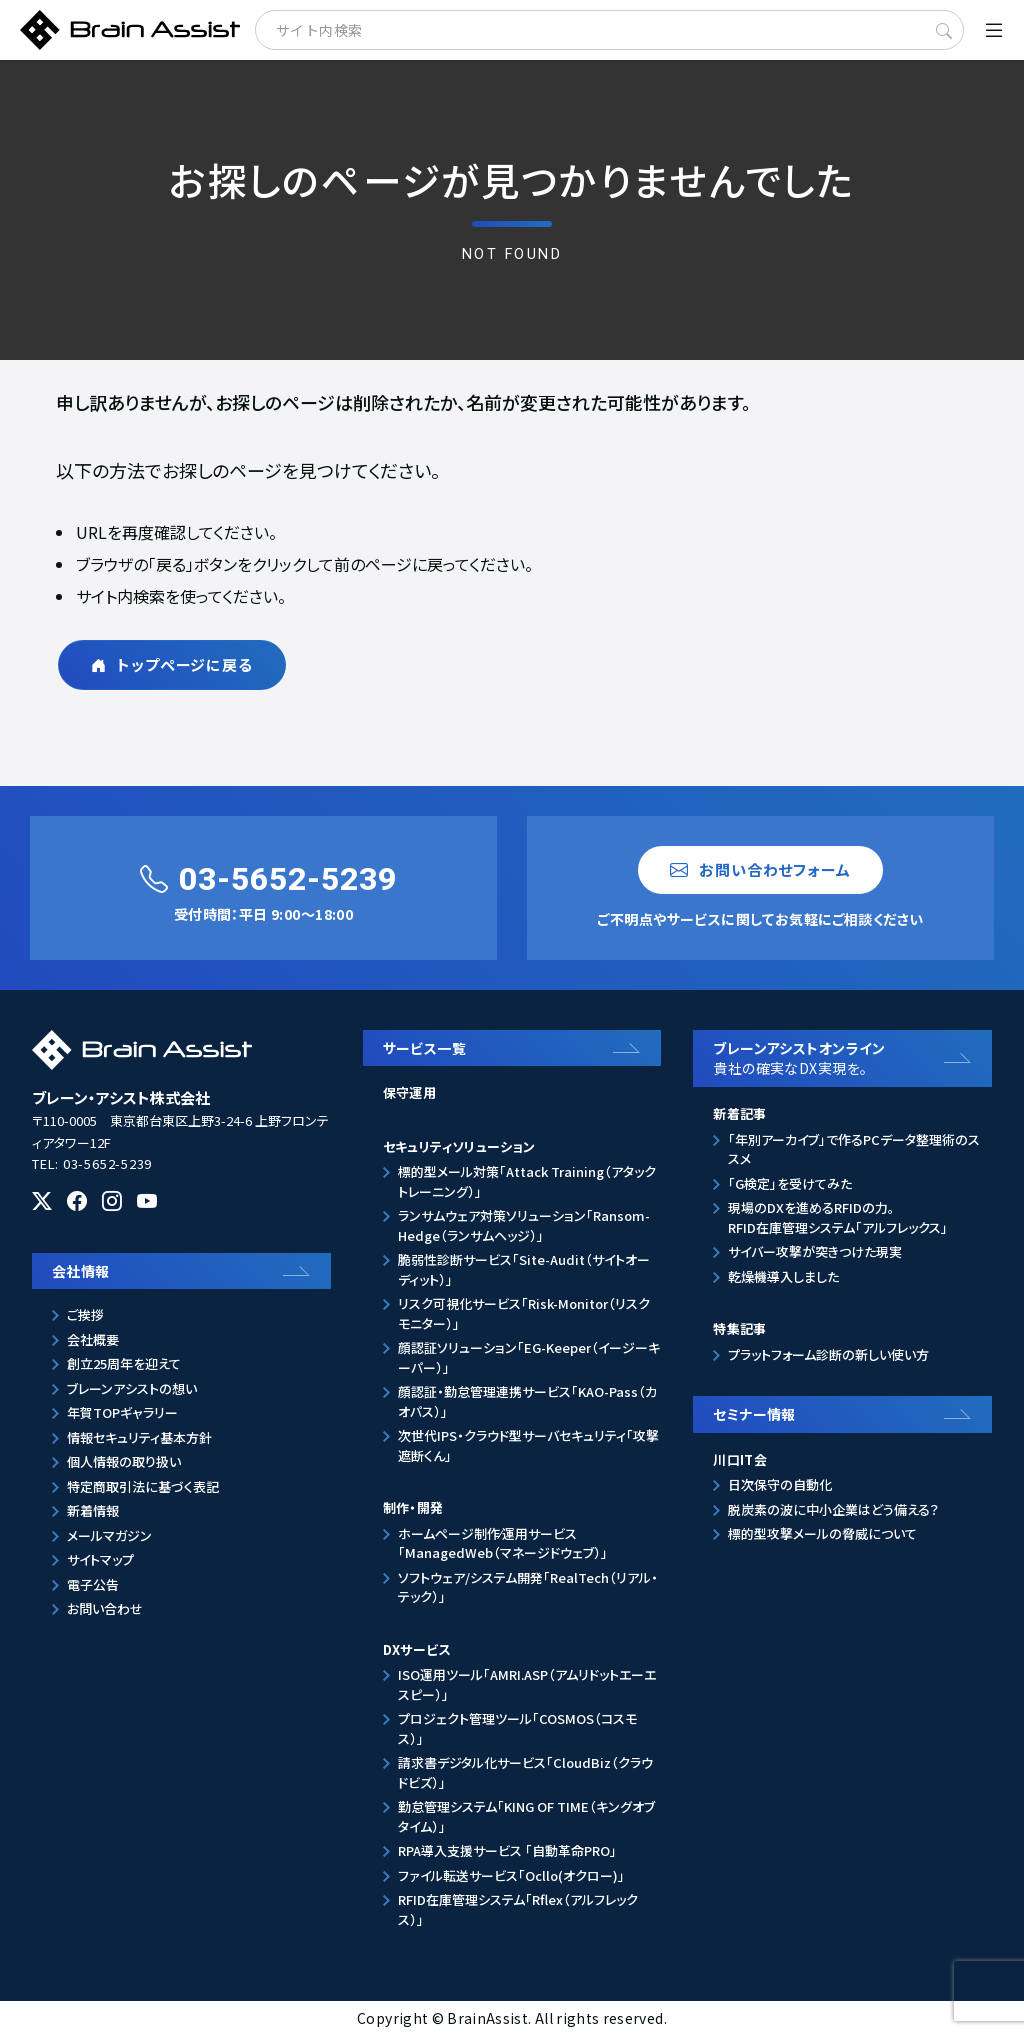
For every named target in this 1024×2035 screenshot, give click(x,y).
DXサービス (417, 1649)
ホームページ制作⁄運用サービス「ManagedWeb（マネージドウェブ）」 (503, 1543)
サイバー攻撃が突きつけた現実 (815, 1251)
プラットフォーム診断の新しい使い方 (828, 1354)
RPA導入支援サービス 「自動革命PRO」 (507, 1850)
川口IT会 (740, 1459)
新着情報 (93, 1510)
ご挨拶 (85, 1314)
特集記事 (740, 1328)
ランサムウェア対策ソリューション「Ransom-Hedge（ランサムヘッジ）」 (524, 1225)
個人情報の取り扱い (124, 1461)
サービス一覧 (425, 1048)
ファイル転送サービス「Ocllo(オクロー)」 (511, 1875)
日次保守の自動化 (780, 1484)
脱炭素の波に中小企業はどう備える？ (833, 1509)
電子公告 (93, 1584)
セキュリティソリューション (459, 1146)
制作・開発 (413, 1507)
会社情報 (81, 1271)
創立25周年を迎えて (124, 1363)
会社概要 (93, 1339)
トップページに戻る (172, 664)
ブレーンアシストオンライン (847, 1058)
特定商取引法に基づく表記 (143, 1486)
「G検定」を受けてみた (790, 1183)
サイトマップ (100, 1559)
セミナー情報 (754, 1414)
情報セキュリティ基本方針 (139, 1437)
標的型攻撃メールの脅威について (822, 1533)
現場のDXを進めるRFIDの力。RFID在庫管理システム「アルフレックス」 (838, 1217)
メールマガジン (109, 1535)
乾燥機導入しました (783, 1276)
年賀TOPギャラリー (122, 1412)
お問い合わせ (105, 1608)
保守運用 (410, 1092)
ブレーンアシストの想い (132, 1388)
